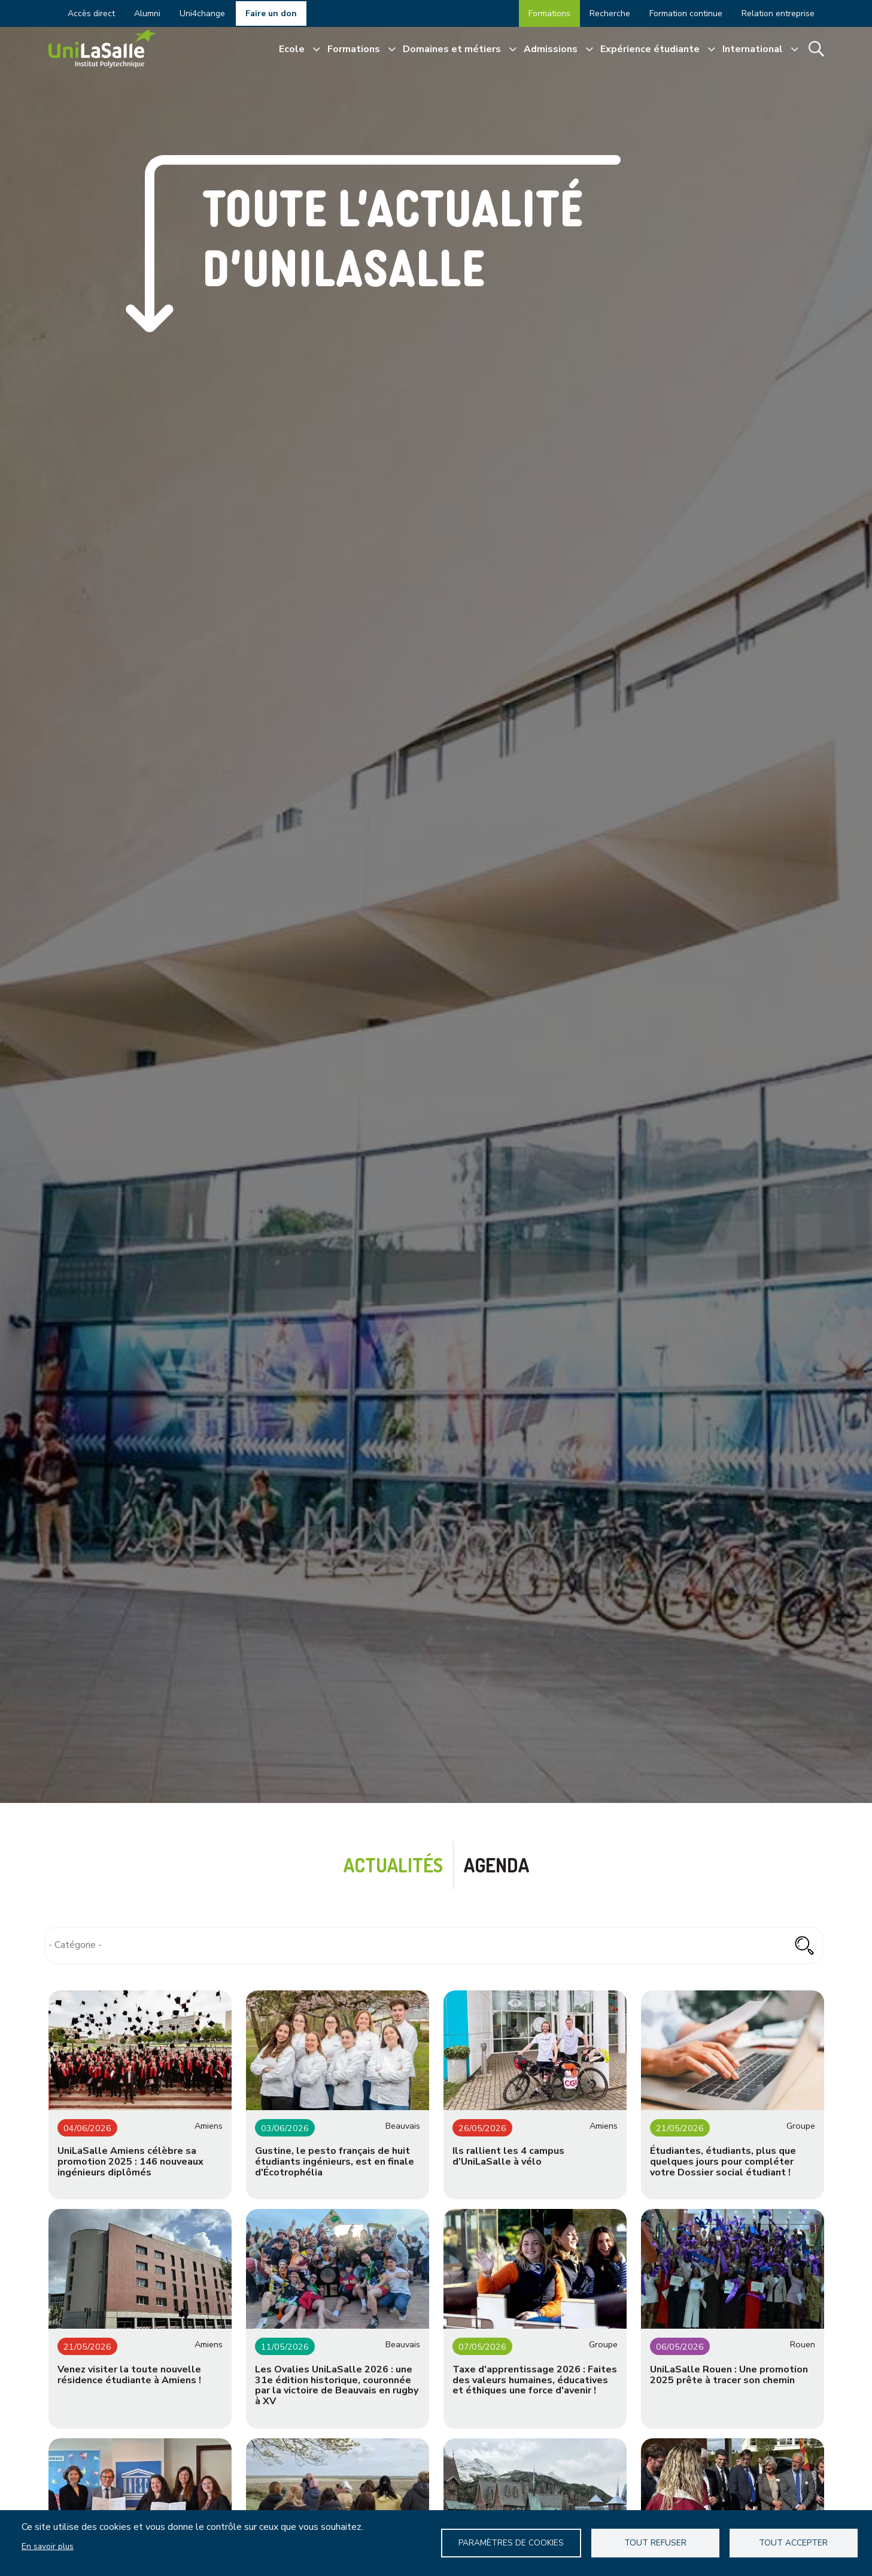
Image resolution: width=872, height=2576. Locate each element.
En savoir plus (48, 2546)
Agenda (496, 1865)
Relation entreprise (778, 13)
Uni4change (202, 13)
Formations (549, 13)
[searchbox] (433, 1945)
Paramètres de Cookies (511, 2542)
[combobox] (434, 1945)
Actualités (393, 1865)
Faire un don (271, 13)
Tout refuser (655, 2542)
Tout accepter (793, 2542)
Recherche (610, 13)
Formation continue (685, 13)
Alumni (147, 13)
